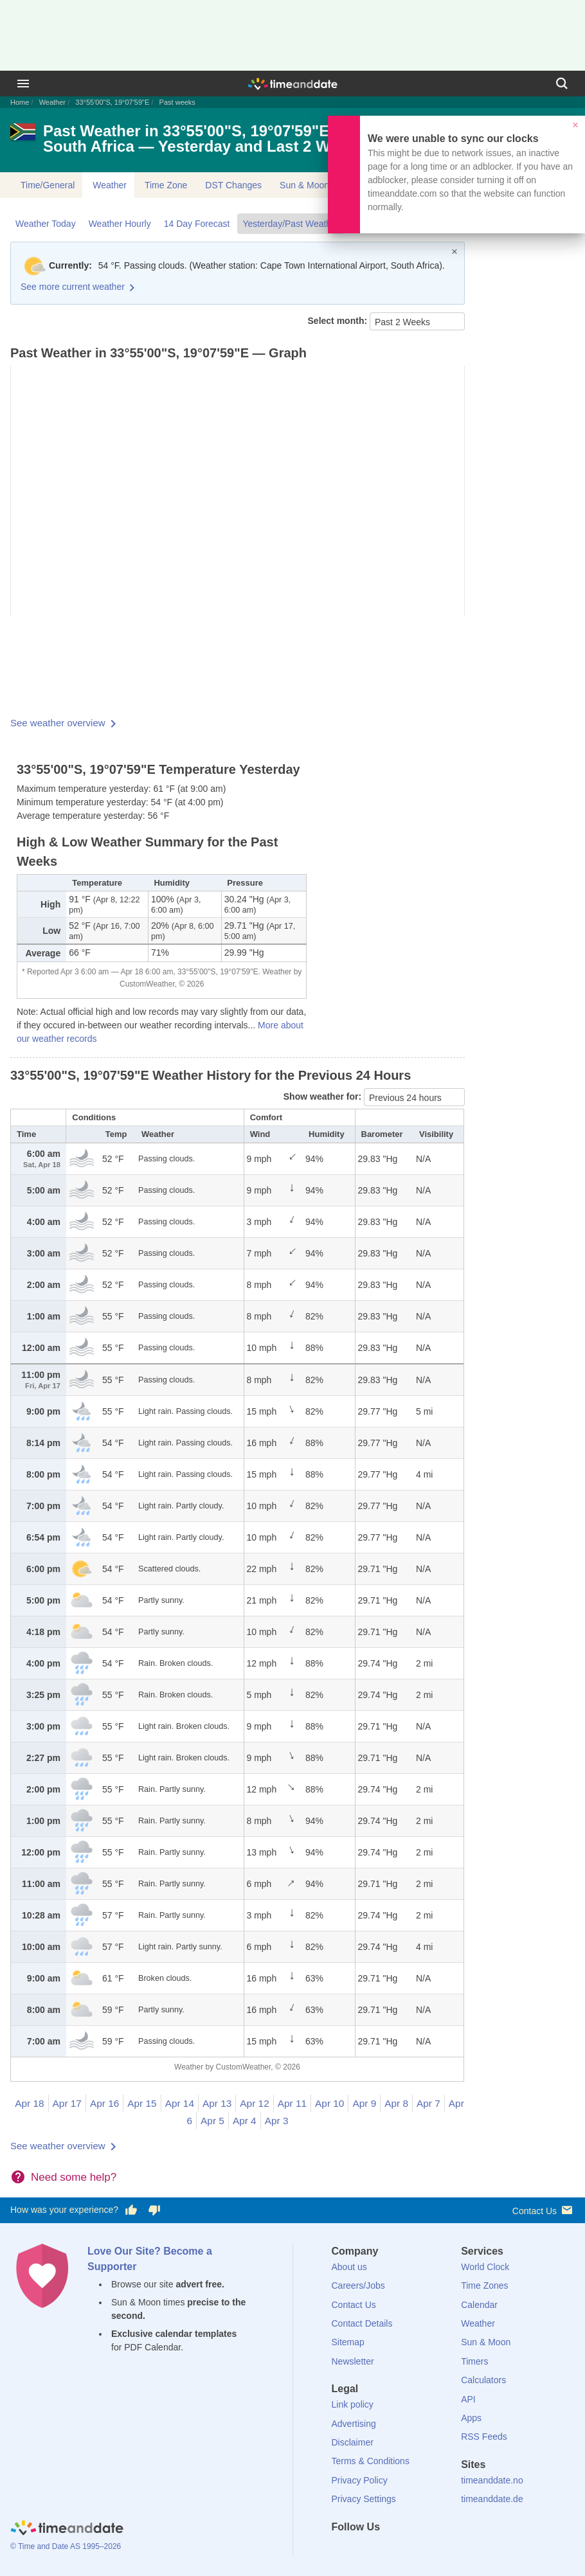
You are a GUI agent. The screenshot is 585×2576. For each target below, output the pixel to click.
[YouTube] (428, 2550)
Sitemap (348, 2342)
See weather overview (57, 722)
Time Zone (166, 185)
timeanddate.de (492, 2499)
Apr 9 (364, 2103)
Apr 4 (244, 2120)
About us (349, 2267)
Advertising (354, 2424)
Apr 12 (254, 2103)
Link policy (353, 2404)
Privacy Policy (360, 2480)
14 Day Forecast (197, 224)
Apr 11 (292, 2103)
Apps (471, 2418)
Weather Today (45, 224)
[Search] (562, 83)
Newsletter (353, 2361)
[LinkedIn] (384, 2550)
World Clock (485, 2267)
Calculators (483, 2380)
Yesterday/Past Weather (290, 224)
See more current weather (73, 287)
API (468, 2399)
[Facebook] (341, 2550)
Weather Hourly (120, 224)
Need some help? (73, 2177)
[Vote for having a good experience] (131, 2210)
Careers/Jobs (358, 2285)
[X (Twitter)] (362, 2550)
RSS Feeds (484, 2436)
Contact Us (543, 2210)
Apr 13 (217, 2103)
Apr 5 (212, 2120)
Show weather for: (324, 1096)
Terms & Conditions (371, 2461)
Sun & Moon (304, 185)
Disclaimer (353, 2442)
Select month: (339, 321)
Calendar (479, 2305)
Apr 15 (141, 2103)
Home (19, 102)
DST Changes (233, 185)
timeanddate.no (492, 2480)
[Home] (66, 2529)
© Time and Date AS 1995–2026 (65, 2546)
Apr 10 (329, 2103)
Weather (52, 102)
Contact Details (362, 2323)
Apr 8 (396, 2103)
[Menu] (23, 83)
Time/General (48, 185)
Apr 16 (104, 2103)
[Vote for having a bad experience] (154, 2210)
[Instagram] (406, 2550)
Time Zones (484, 2285)
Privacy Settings (364, 2499)
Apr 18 (29, 2103)
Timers (474, 2361)
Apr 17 (67, 2103)
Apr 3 (277, 2120)
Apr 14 (179, 2103)
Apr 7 (428, 2103)
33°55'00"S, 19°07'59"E (112, 102)
